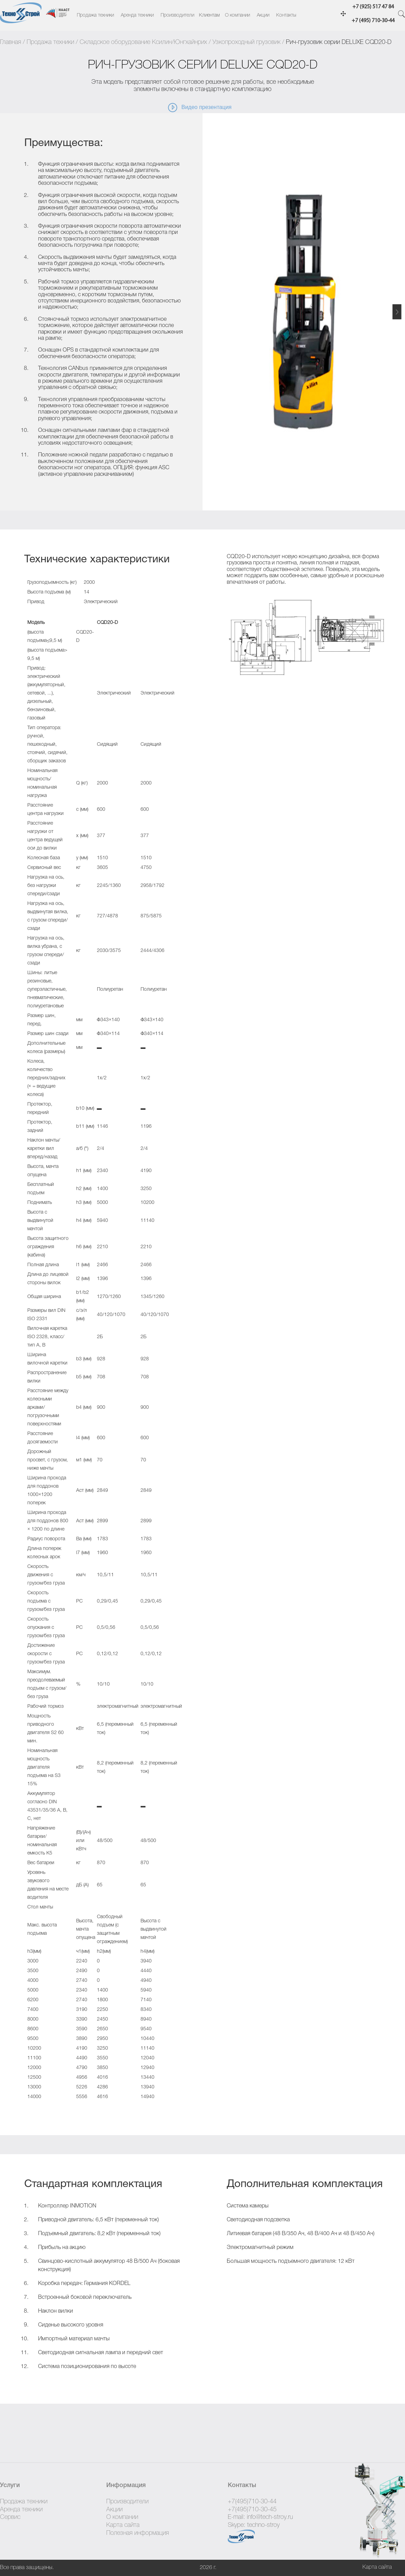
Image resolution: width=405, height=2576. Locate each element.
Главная (10, 42)
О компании (237, 15)
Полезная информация (137, 2533)
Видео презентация (199, 107)
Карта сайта (123, 2525)
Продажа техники (95, 15)
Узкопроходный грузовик (246, 42)
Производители (177, 15)
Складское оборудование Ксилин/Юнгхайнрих (143, 42)
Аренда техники (137, 15)
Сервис (10, 2517)
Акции (263, 15)
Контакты (286, 15)
